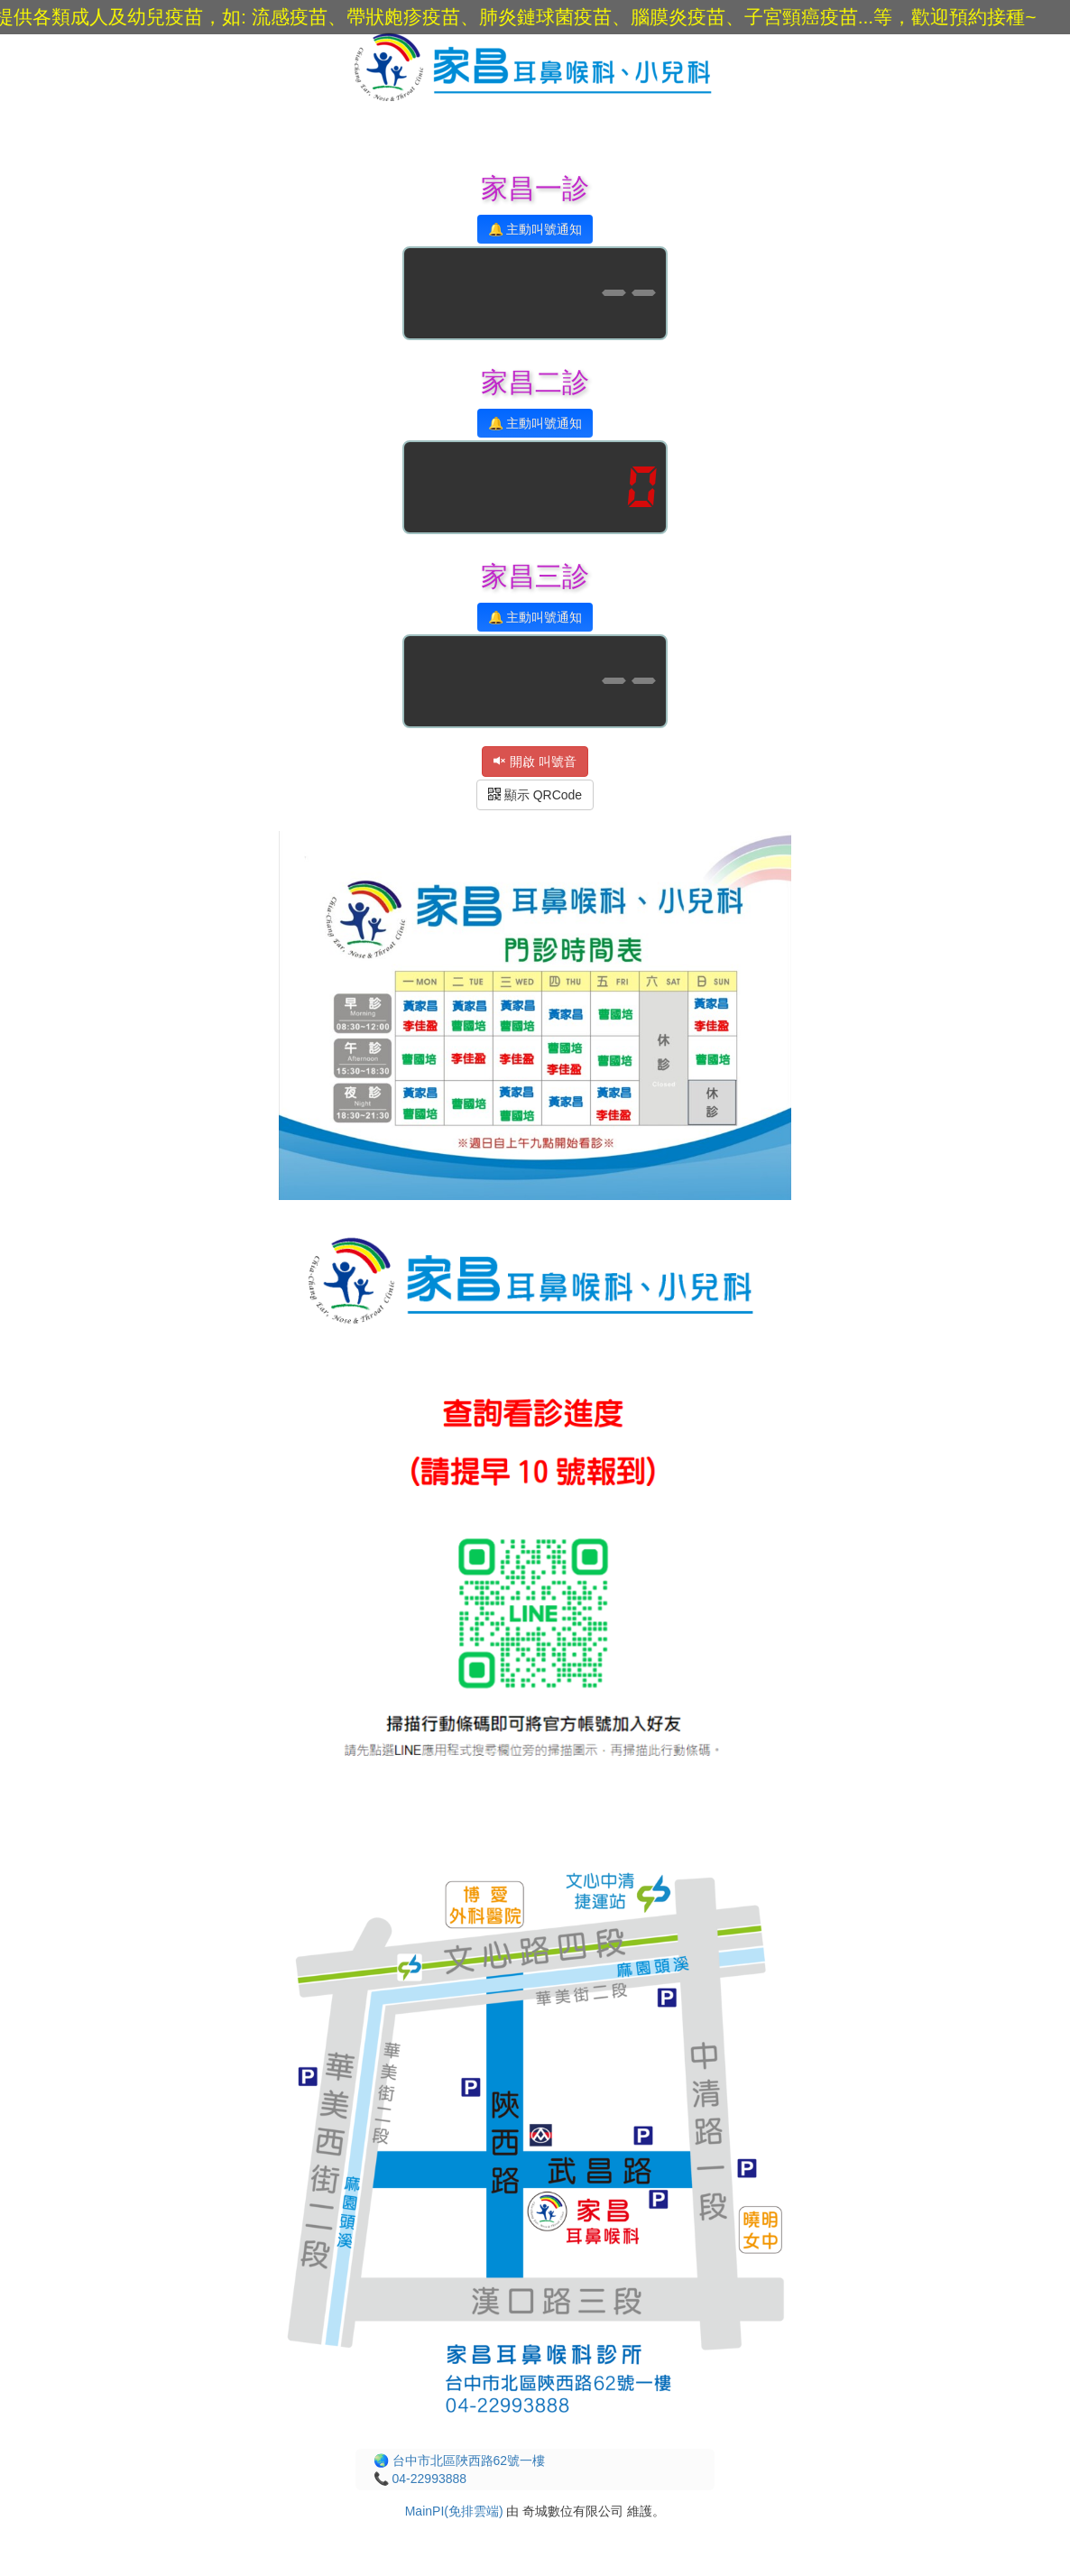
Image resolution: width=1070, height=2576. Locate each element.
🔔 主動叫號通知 (535, 229)
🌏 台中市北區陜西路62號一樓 (459, 2460)
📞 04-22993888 (420, 2478)
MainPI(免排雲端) (454, 2511)
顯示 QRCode (535, 795)
